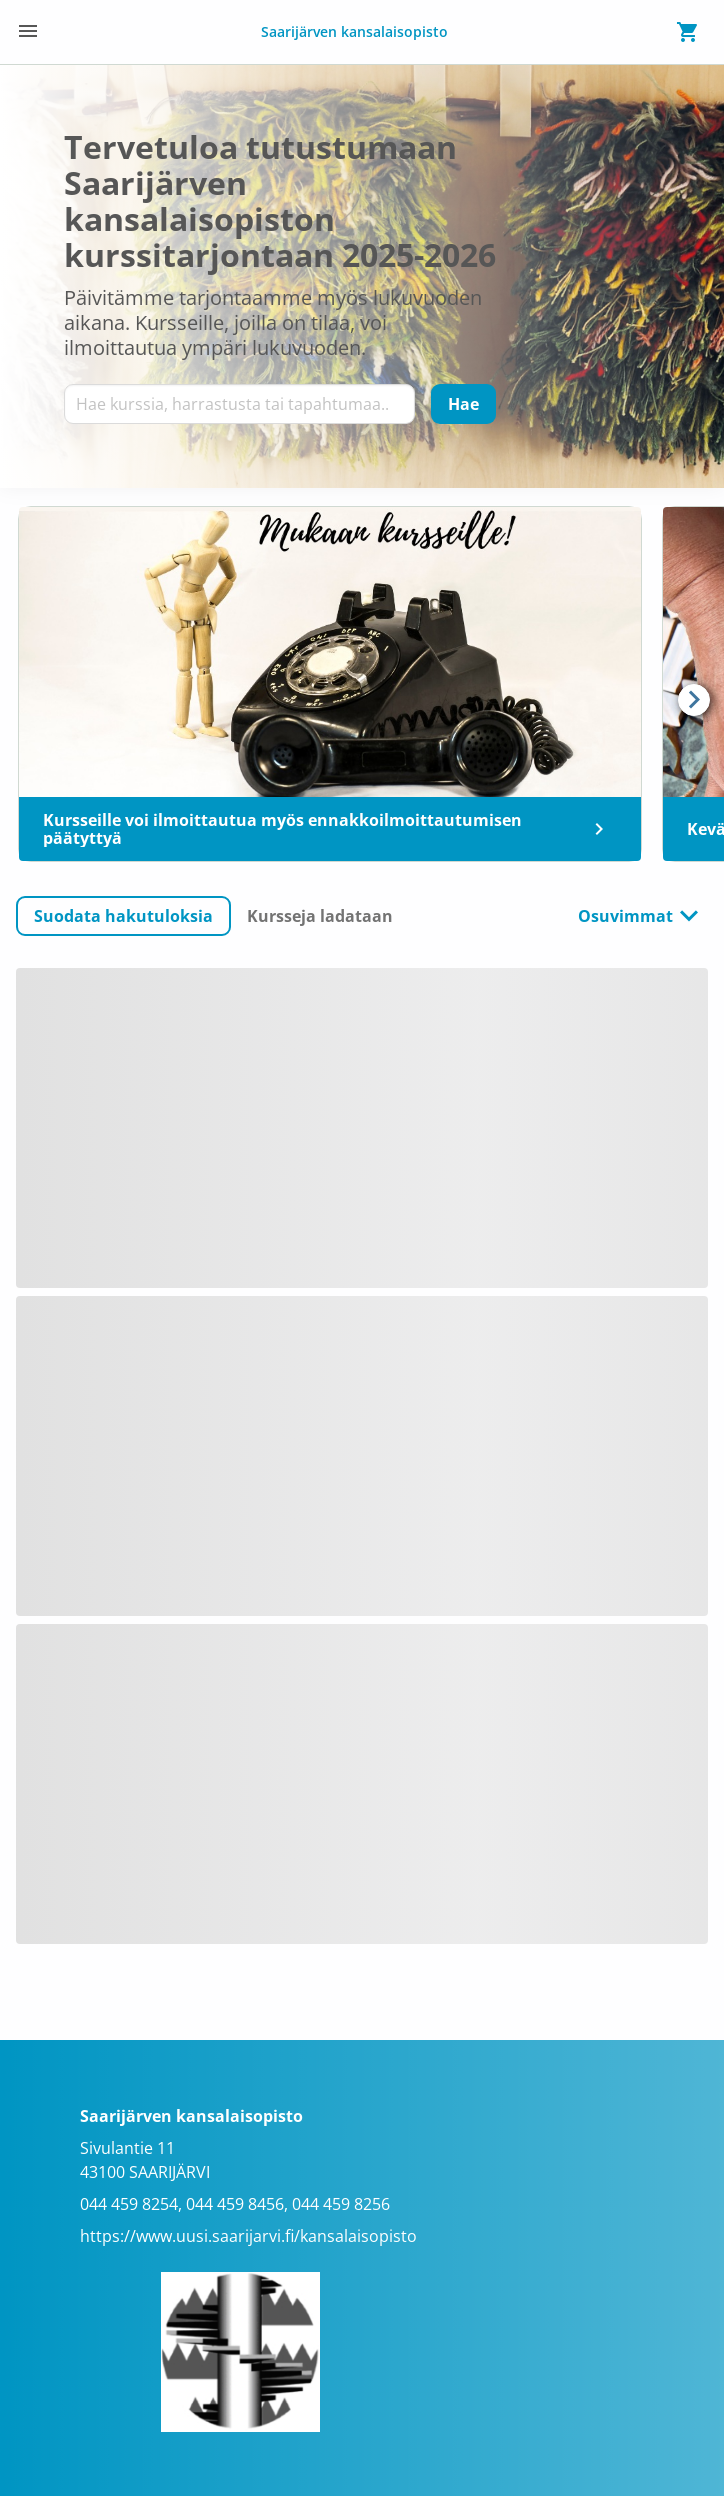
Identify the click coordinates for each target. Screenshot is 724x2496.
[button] (123, 916)
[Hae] (463, 404)
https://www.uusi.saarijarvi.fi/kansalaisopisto (248, 2236)
